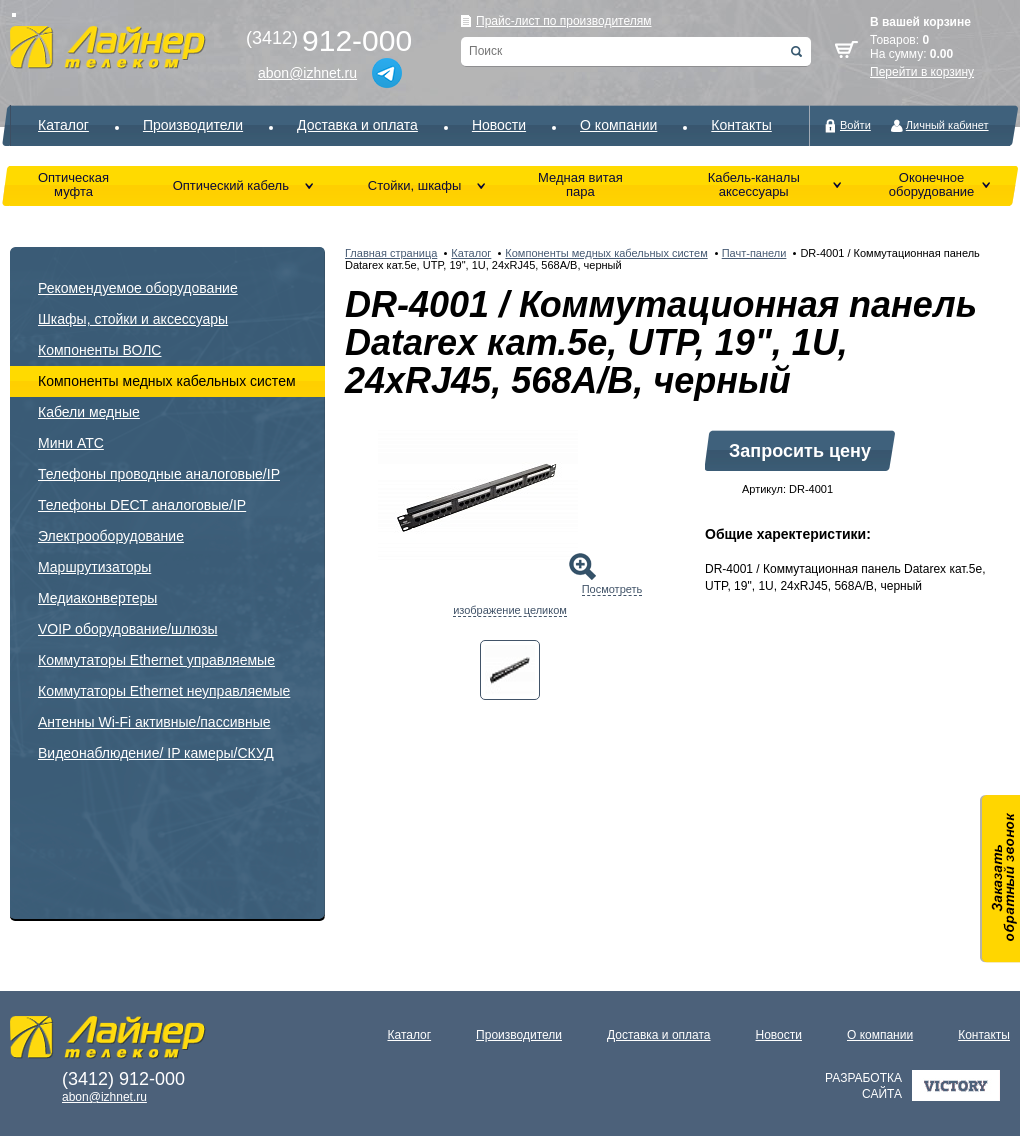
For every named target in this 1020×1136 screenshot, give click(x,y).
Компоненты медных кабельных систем (167, 381)
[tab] (510, 670)
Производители (193, 125)
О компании (618, 125)
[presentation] (510, 670)
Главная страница (391, 253)
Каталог (63, 125)
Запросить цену (800, 451)
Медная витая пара (580, 184)
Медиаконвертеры (97, 598)
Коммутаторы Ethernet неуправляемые (164, 691)
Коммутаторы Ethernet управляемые (156, 660)
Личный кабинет (947, 125)
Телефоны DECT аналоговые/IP (142, 505)
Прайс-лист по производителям (564, 21)
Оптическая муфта (73, 184)
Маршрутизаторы (94, 567)
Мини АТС (71, 443)
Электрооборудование (111, 536)
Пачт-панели (754, 253)
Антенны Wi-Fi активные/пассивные (154, 722)
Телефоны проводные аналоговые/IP (159, 474)
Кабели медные (89, 412)
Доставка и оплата (357, 125)
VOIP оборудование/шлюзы (127, 629)
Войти (855, 125)
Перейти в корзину (922, 72)
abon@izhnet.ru (307, 73)
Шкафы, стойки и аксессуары (133, 319)
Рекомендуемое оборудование (138, 288)
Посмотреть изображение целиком (547, 599)
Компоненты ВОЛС (99, 350)
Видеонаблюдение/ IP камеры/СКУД (156, 753)
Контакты (741, 125)
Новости (499, 125)
